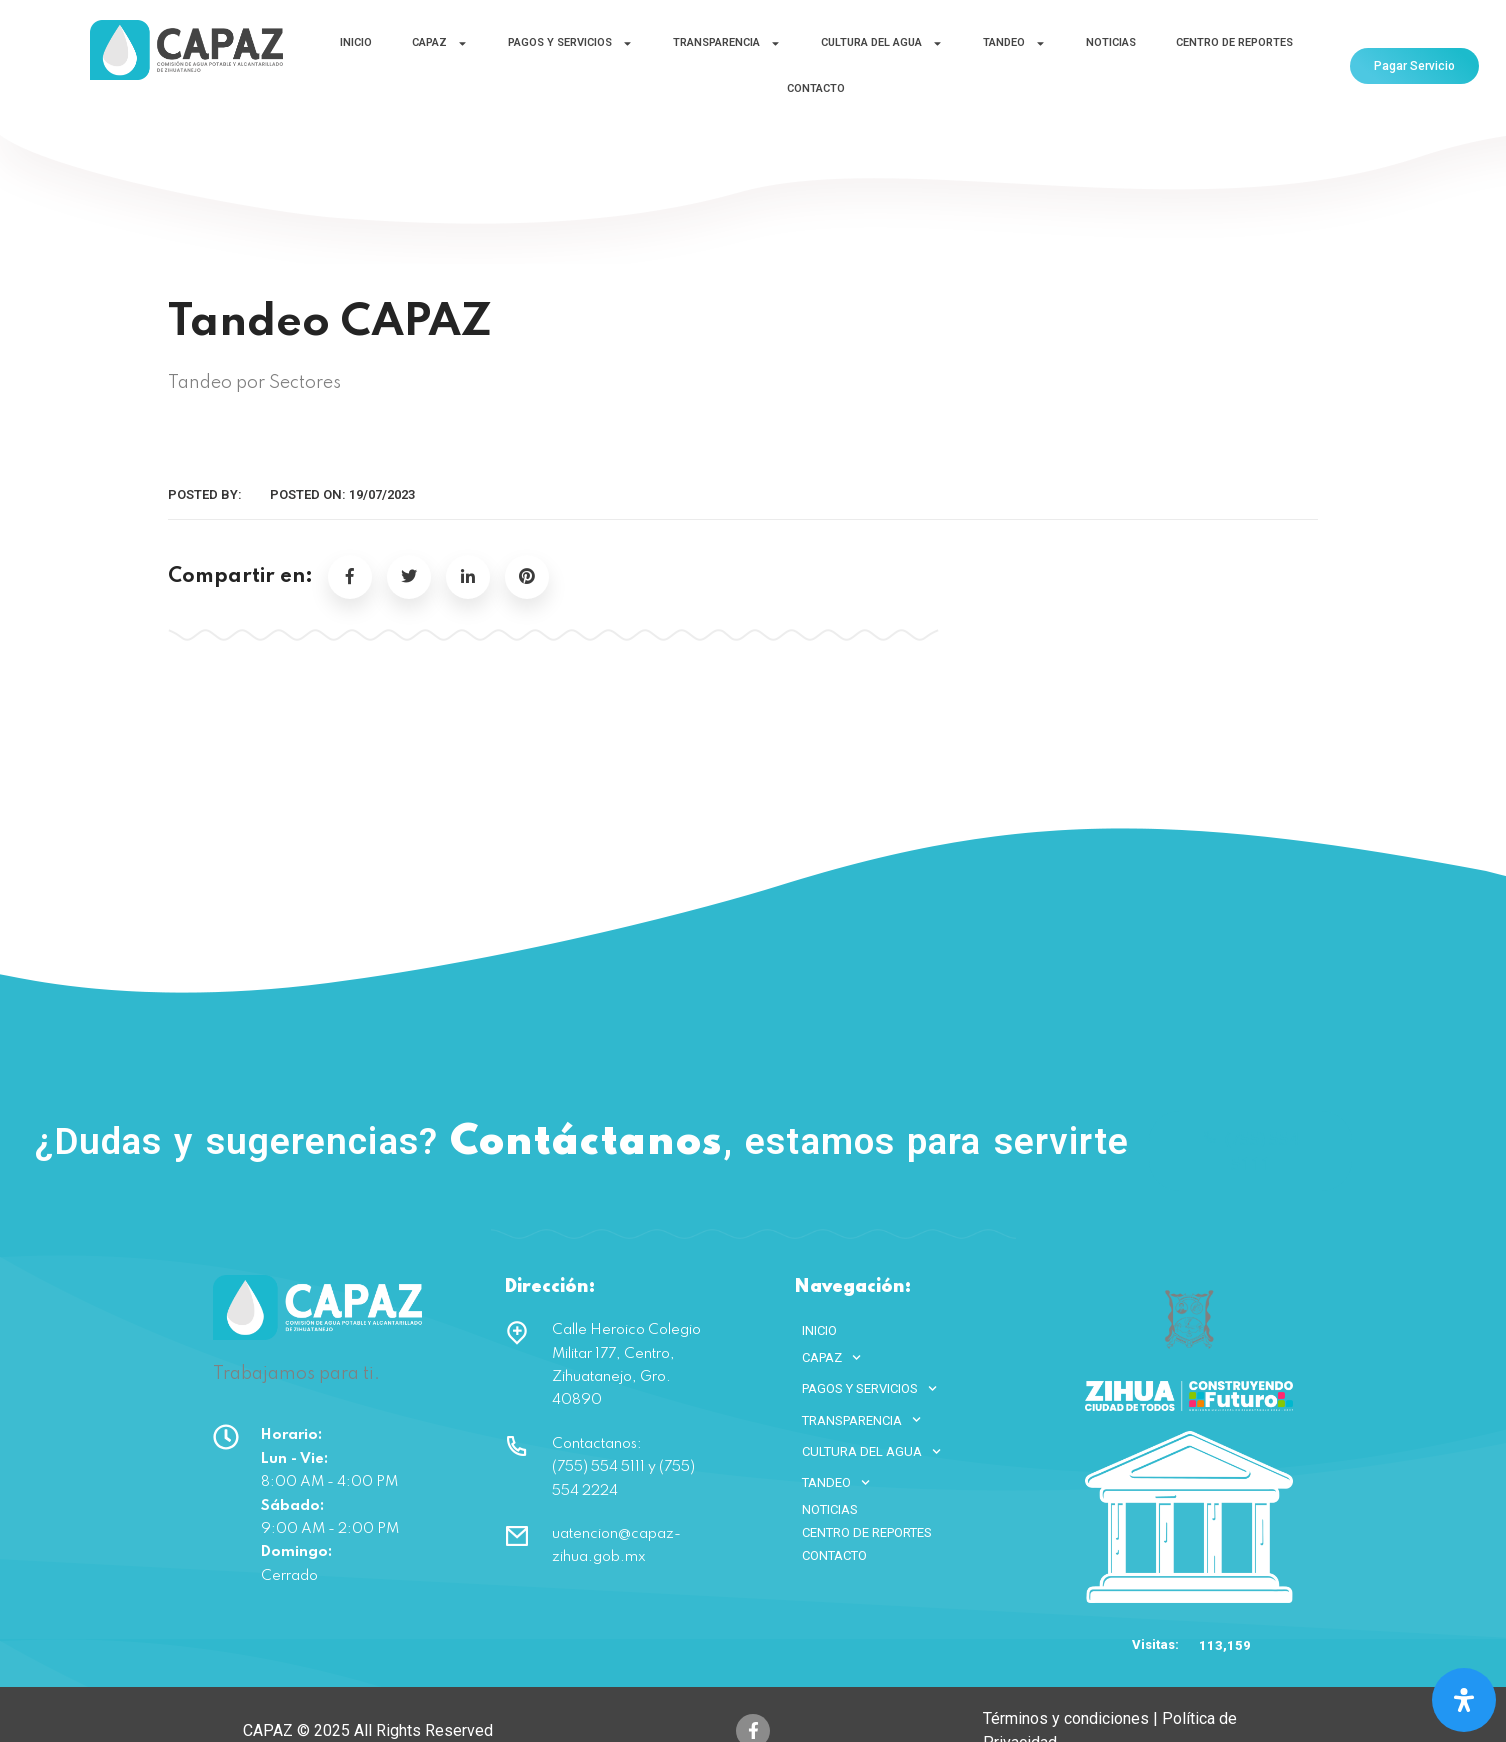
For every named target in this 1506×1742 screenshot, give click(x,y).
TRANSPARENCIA (727, 43)
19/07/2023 (382, 494)
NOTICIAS (1111, 42)
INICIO (356, 42)
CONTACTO (816, 88)
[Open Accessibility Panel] (1464, 1700)
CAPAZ (440, 43)
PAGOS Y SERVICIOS (570, 43)
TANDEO (1014, 43)
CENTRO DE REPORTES (1234, 42)
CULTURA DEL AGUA (882, 43)
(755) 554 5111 (1250, 1151)
